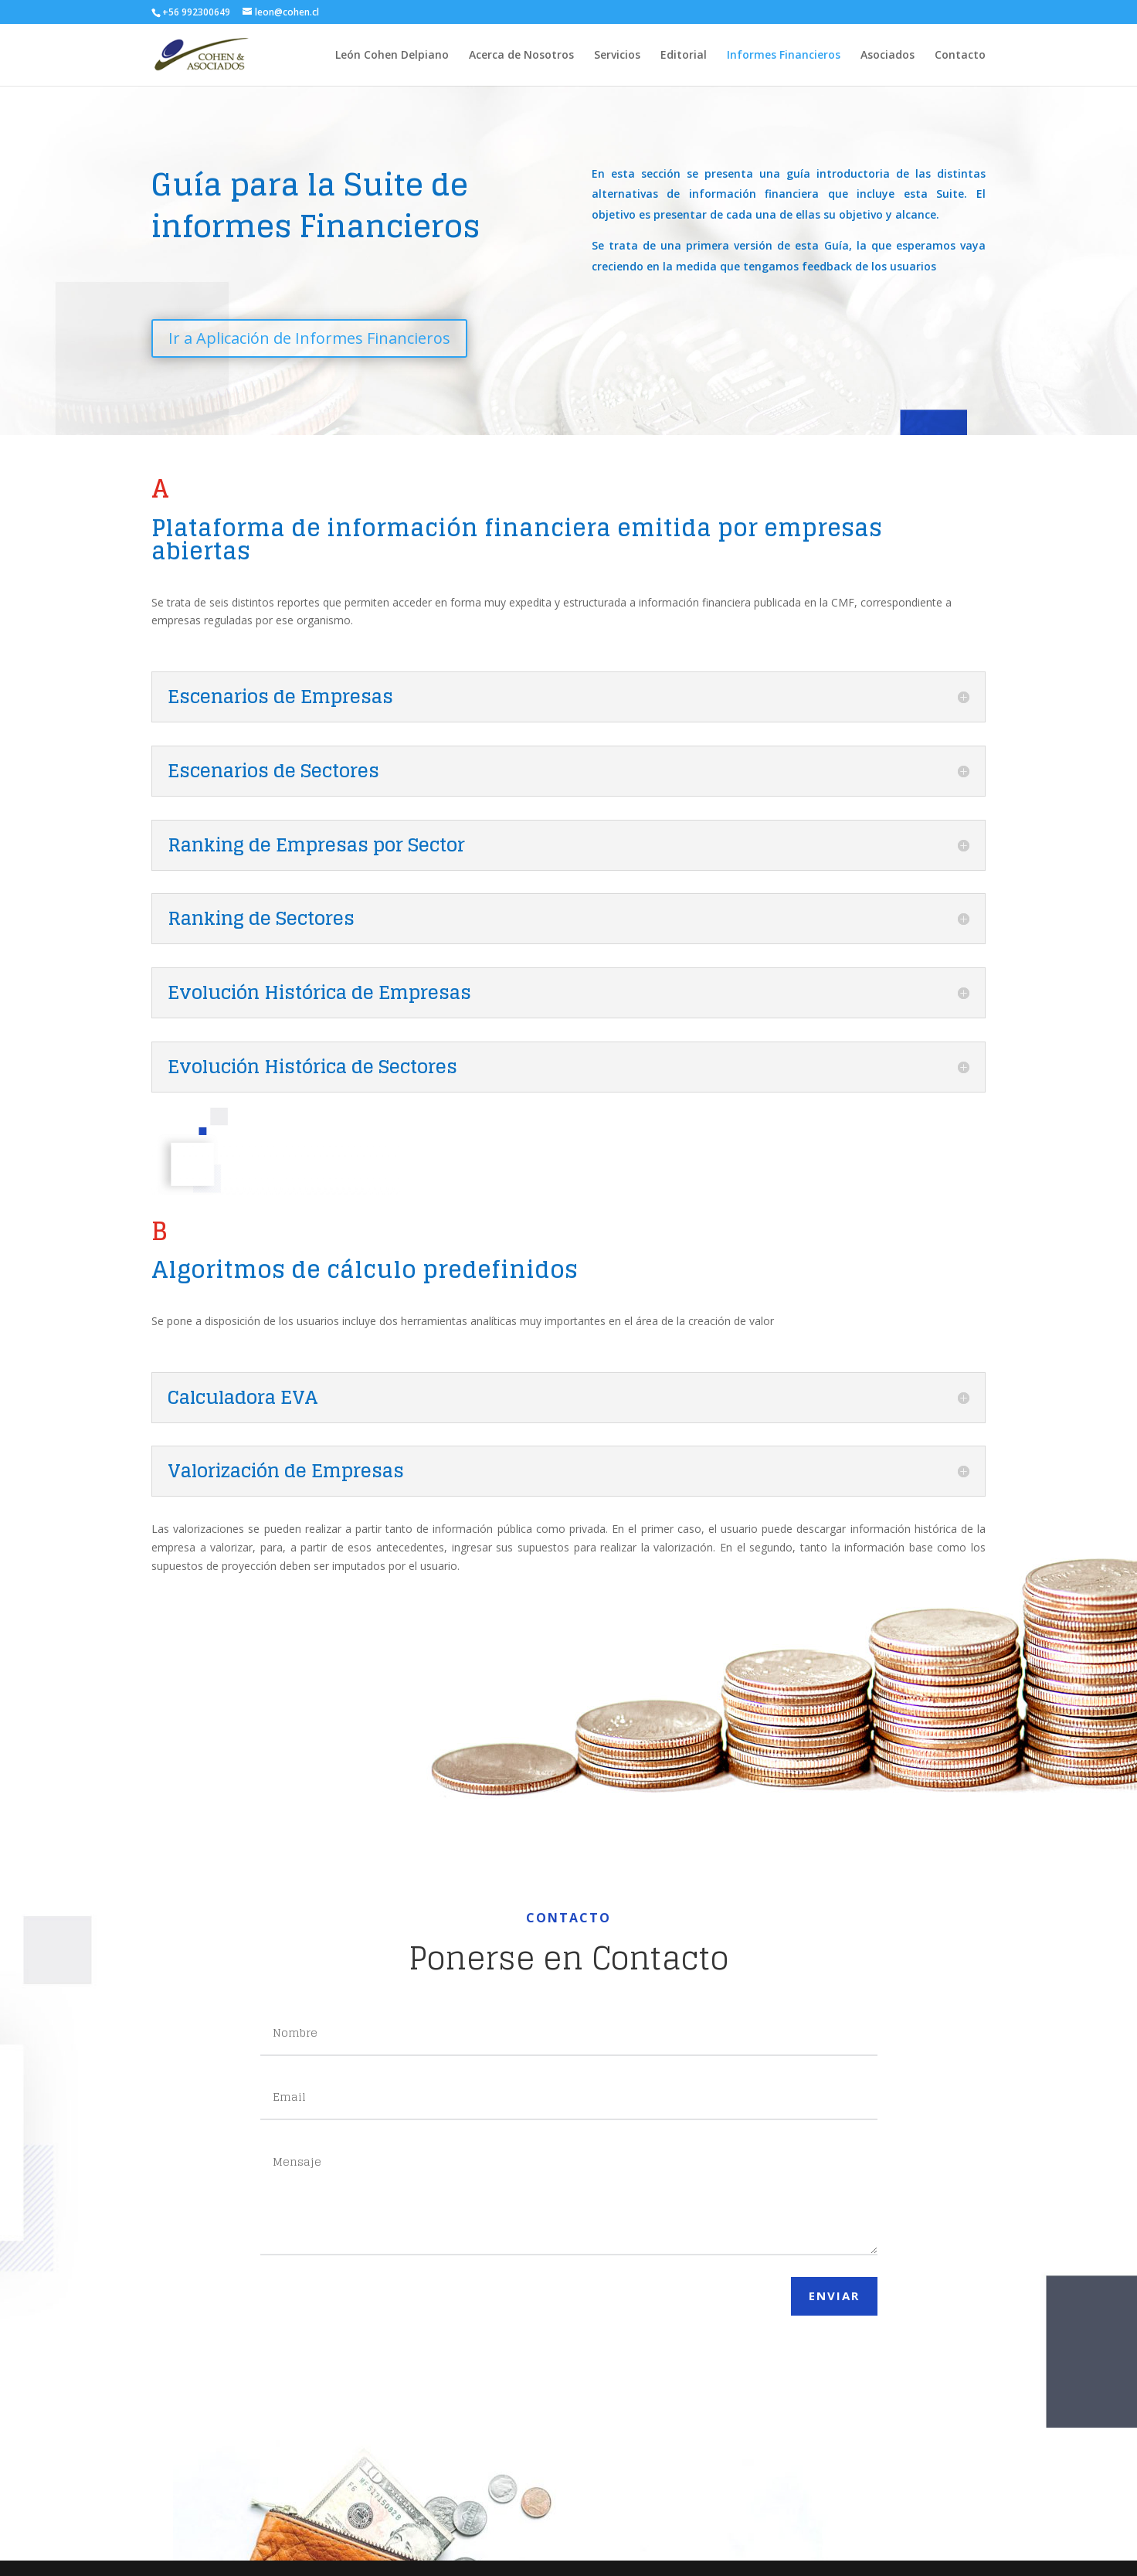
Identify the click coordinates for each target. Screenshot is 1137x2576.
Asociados (887, 55)
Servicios (617, 55)
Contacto (960, 55)
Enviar (834, 2295)
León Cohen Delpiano (392, 55)
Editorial (683, 55)
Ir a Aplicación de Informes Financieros (331, 338)
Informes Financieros (783, 55)
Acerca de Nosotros (521, 55)
